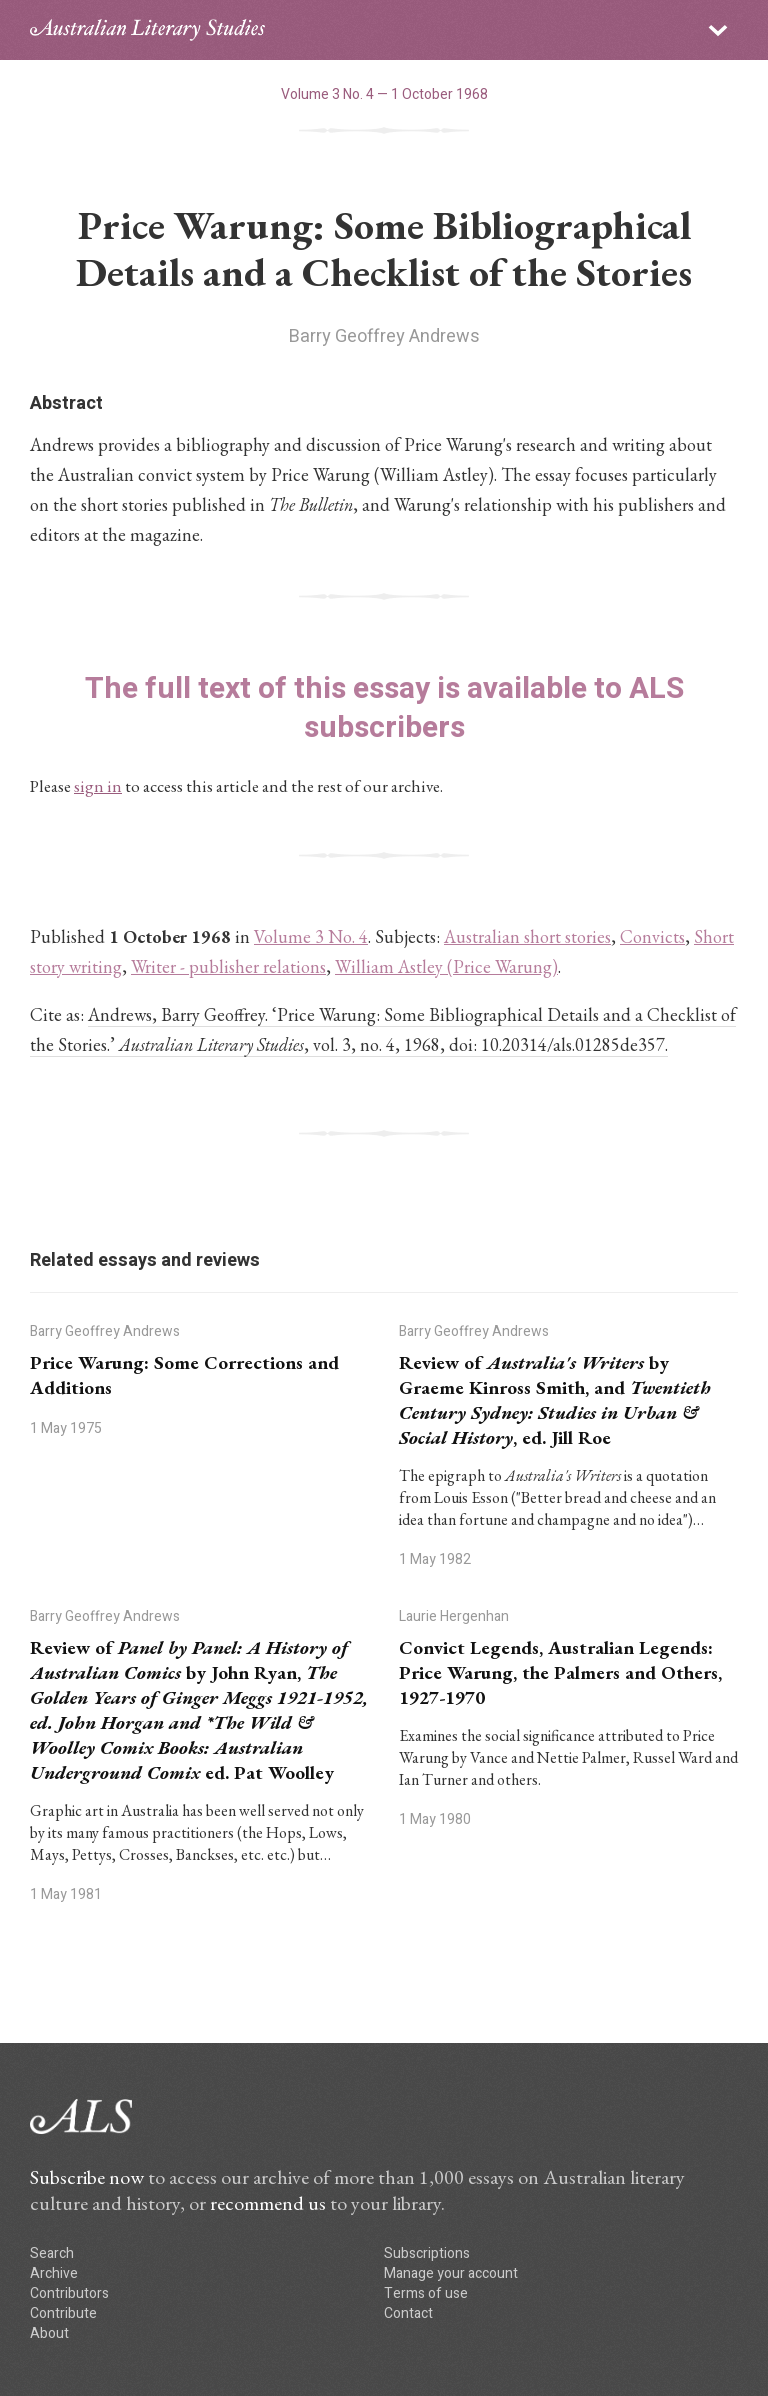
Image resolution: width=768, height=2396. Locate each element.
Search (52, 2253)
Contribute (63, 2313)
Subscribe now (87, 2177)
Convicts (652, 936)
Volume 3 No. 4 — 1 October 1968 (384, 94)
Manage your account (451, 2273)
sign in (98, 786)
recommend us (268, 2203)
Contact (408, 2313)
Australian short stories (527, 936)
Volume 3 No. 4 (311, 936)
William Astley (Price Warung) (446, 966)
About (49, 2333)
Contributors (69, 2293)
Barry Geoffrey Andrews (384, 336)
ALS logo (147, 30)
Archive (54, 2273)
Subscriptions (427, 2253)
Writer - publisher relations (228, 966)
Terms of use (426, 2293)
